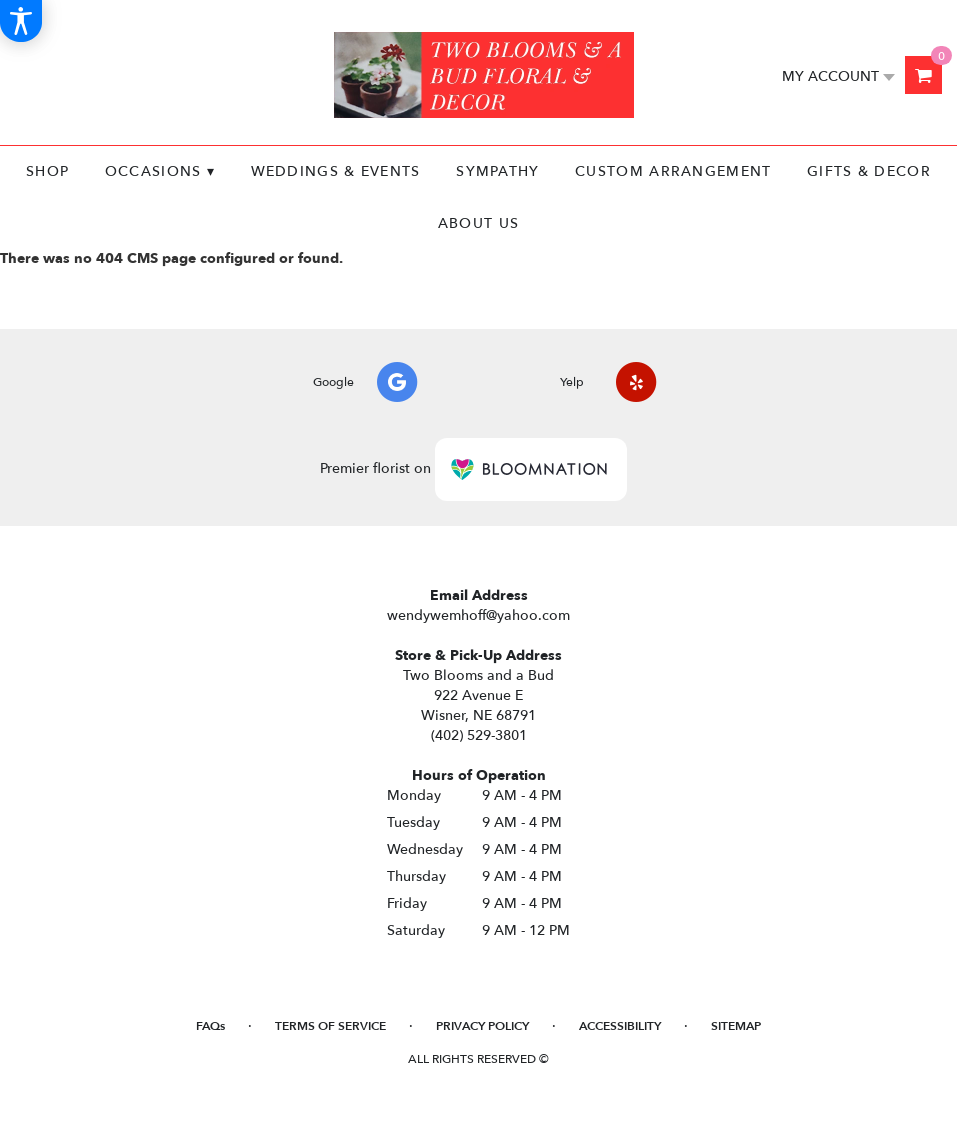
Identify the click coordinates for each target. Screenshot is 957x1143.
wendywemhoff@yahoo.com (478, 615)
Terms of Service (330, 1026)
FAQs (210, 1026)
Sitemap (736, 1026)
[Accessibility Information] (21, 21)
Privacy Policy (482, 1026)
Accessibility (620, 1026)
